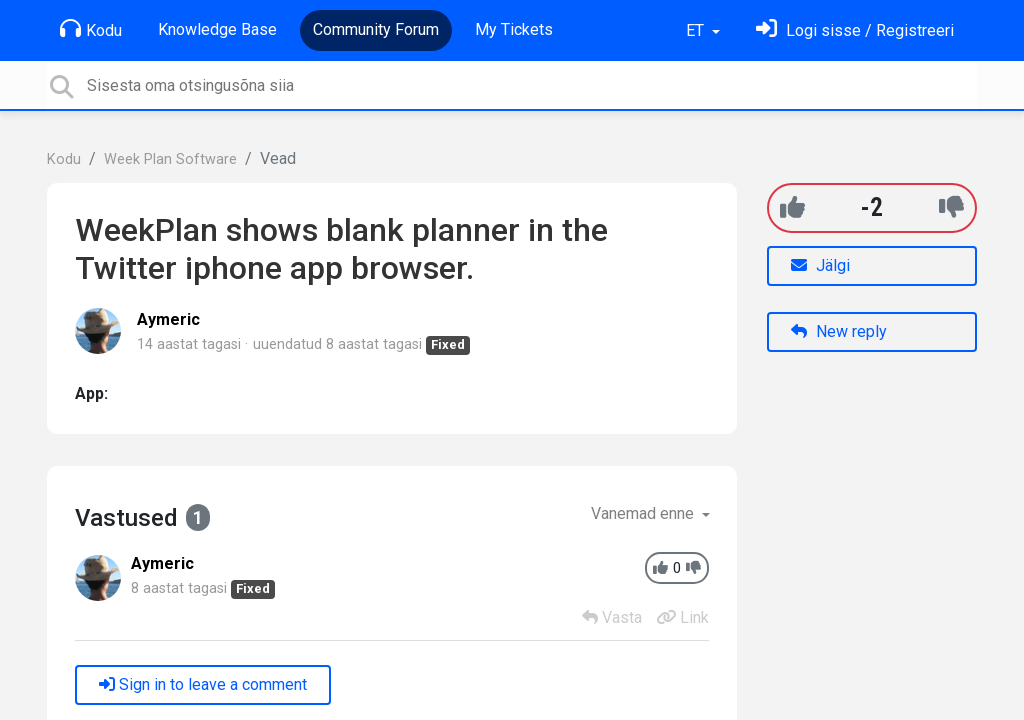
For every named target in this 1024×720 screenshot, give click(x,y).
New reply (839, 331)
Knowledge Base (217, 29)
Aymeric (168, 319)
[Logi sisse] (855, 30)
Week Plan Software (170, 159)
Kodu (91, 29)
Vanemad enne (644, 513)
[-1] (951, 207)
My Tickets (514, 29)
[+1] (792, 207)
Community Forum (376, 29)
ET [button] (697, 30)
